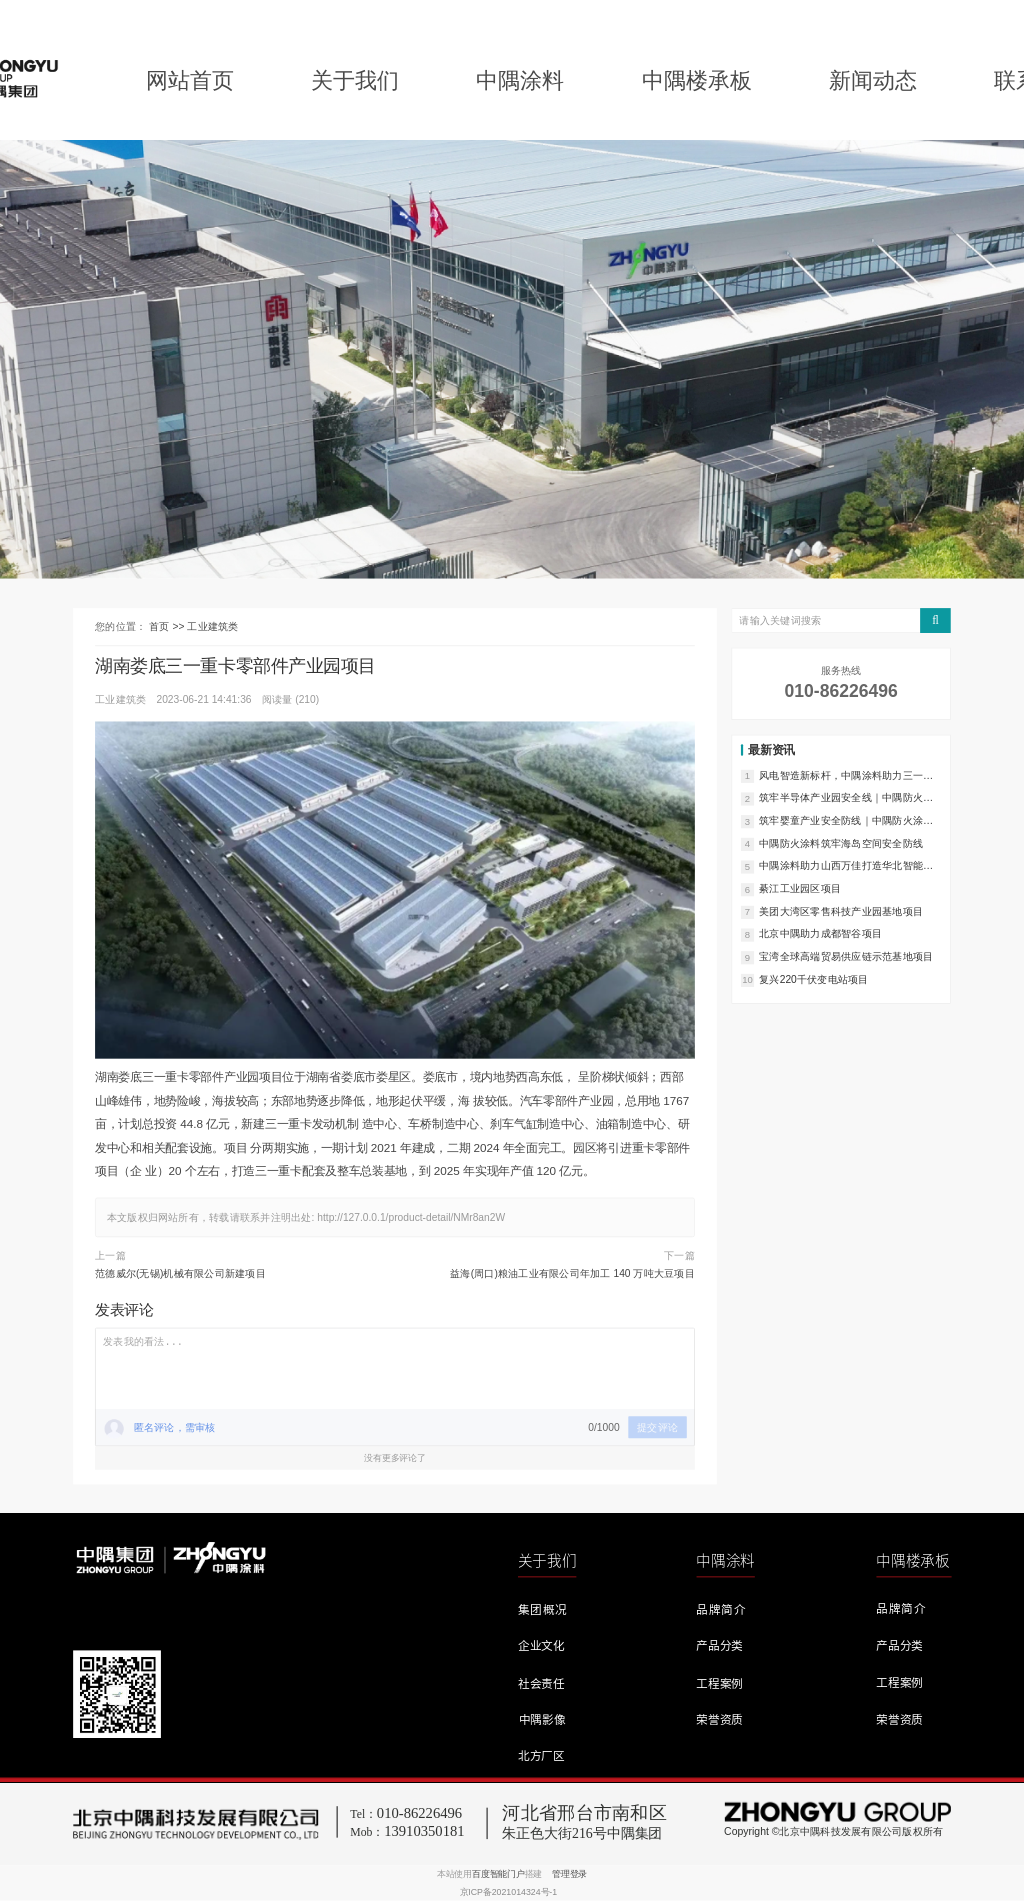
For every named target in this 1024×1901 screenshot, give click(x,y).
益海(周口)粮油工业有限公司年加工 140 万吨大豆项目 (572, 1274)
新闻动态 (873, 80)
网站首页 (190, 80)
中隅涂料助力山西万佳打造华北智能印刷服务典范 (846, 867)
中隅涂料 (520, 80)
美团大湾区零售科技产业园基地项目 (841, 911)
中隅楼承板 (697, 80)
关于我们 (355, 80)
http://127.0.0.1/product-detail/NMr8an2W (411, 1218)
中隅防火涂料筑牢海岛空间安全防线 (841, 843)
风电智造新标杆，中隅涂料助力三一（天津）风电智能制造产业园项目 (841, 776)
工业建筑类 (212, 627)
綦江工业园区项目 (800, 888)
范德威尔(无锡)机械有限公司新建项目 (180, 1274)
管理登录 (569, 1874)
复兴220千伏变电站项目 (813, 979)
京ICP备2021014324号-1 (509, 1892)
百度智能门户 (498, 1874)
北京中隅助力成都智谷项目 (820, 934)
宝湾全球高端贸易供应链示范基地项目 (846, 956)
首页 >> (168, 627)
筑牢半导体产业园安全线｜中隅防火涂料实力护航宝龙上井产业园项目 (846, 799)
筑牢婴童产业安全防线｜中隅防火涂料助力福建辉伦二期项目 (846, 821)
